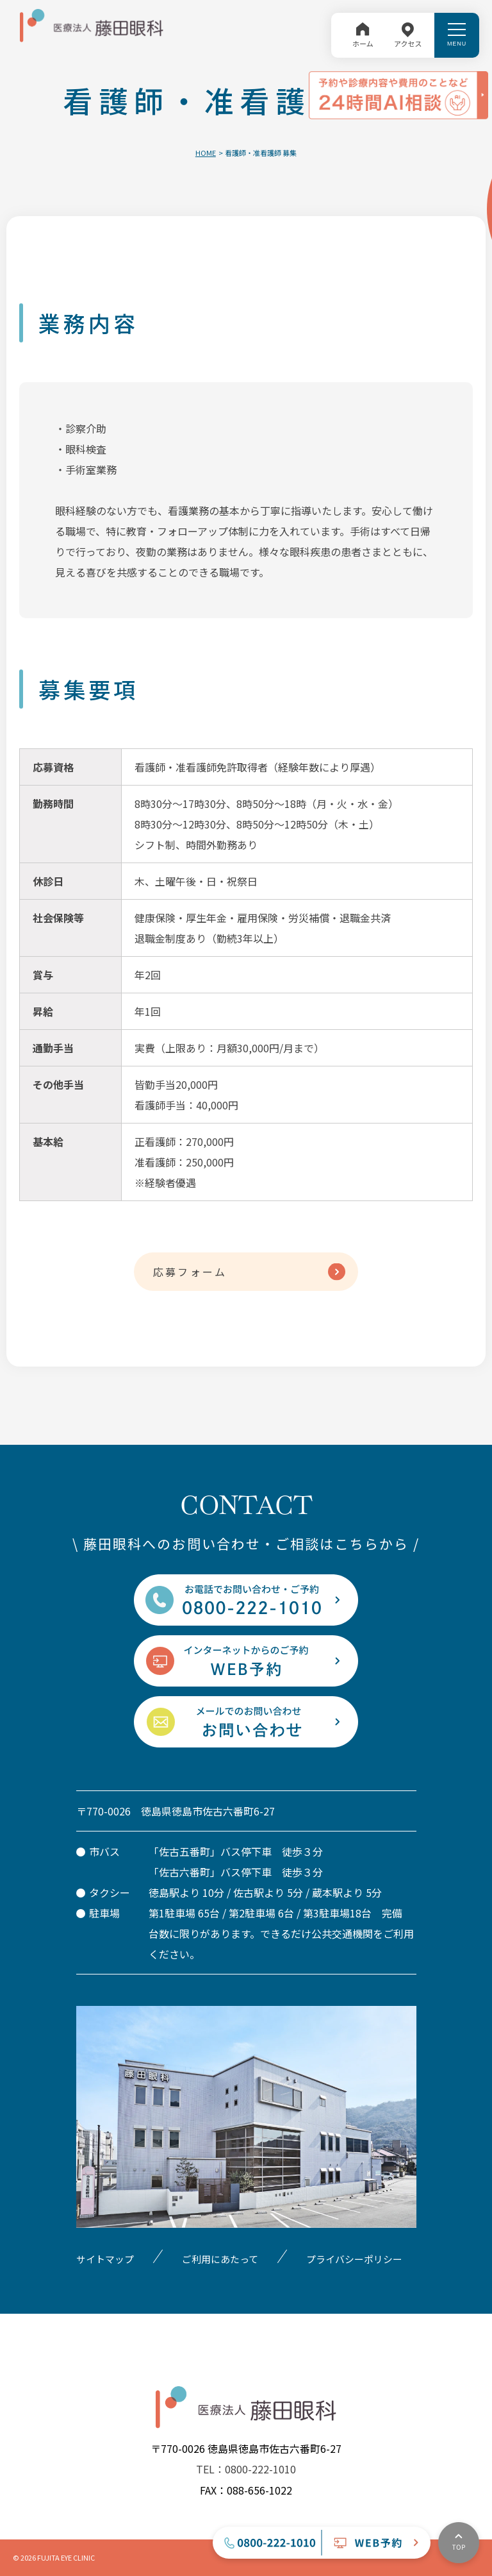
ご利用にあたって (220, 2259)
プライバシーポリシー (354, 2259)
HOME (205, 152)
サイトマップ (105, 2259)
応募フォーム (190, 1271)
